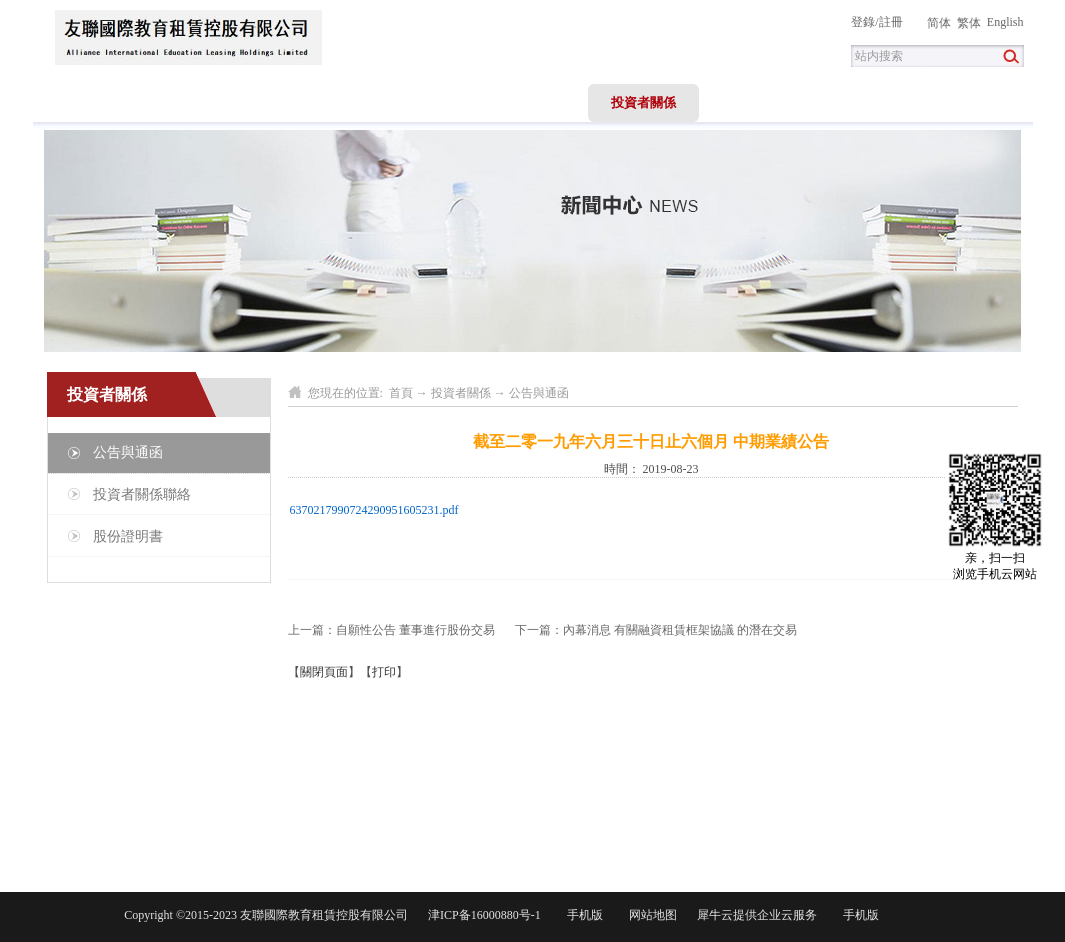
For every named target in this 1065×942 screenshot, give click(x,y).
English (1005, 22)
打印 (384, 672)
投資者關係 (461, 393)
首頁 (88, 102)
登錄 (863, 22)
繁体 (969, 23)
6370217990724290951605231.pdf (374, 510)
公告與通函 (539, 393)
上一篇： (391, 630)
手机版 (582, 915)
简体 (939, 23)
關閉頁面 (324, 672)
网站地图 (650, 915)
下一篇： (656, 630)
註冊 (891, 22)
